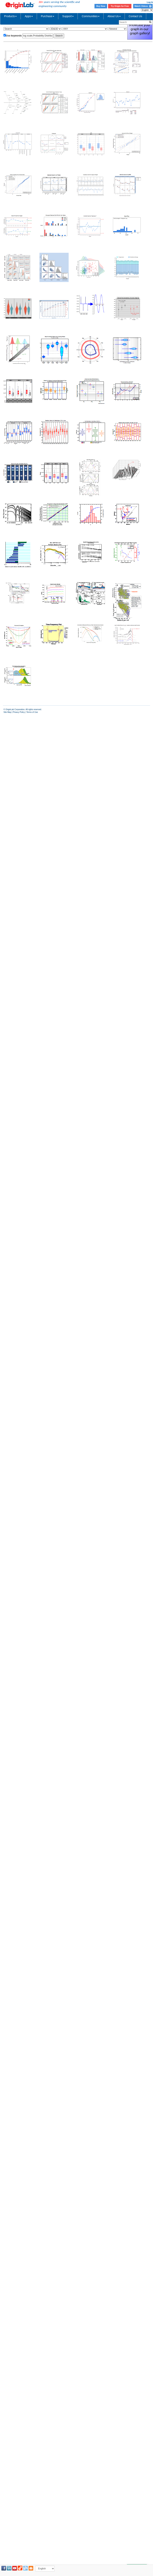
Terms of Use (32, 712)
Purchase (47, 16)
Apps (29, 16)
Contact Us (135, 16)
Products (10, 16)
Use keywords (14, 35)
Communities (91, 16)
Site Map (7, 712)
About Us (114, 16)
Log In (150, 2)
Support (68, 16)
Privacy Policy (19, 712)
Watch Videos (142, 6)
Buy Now (100, 6)
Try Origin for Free (120, 6)
